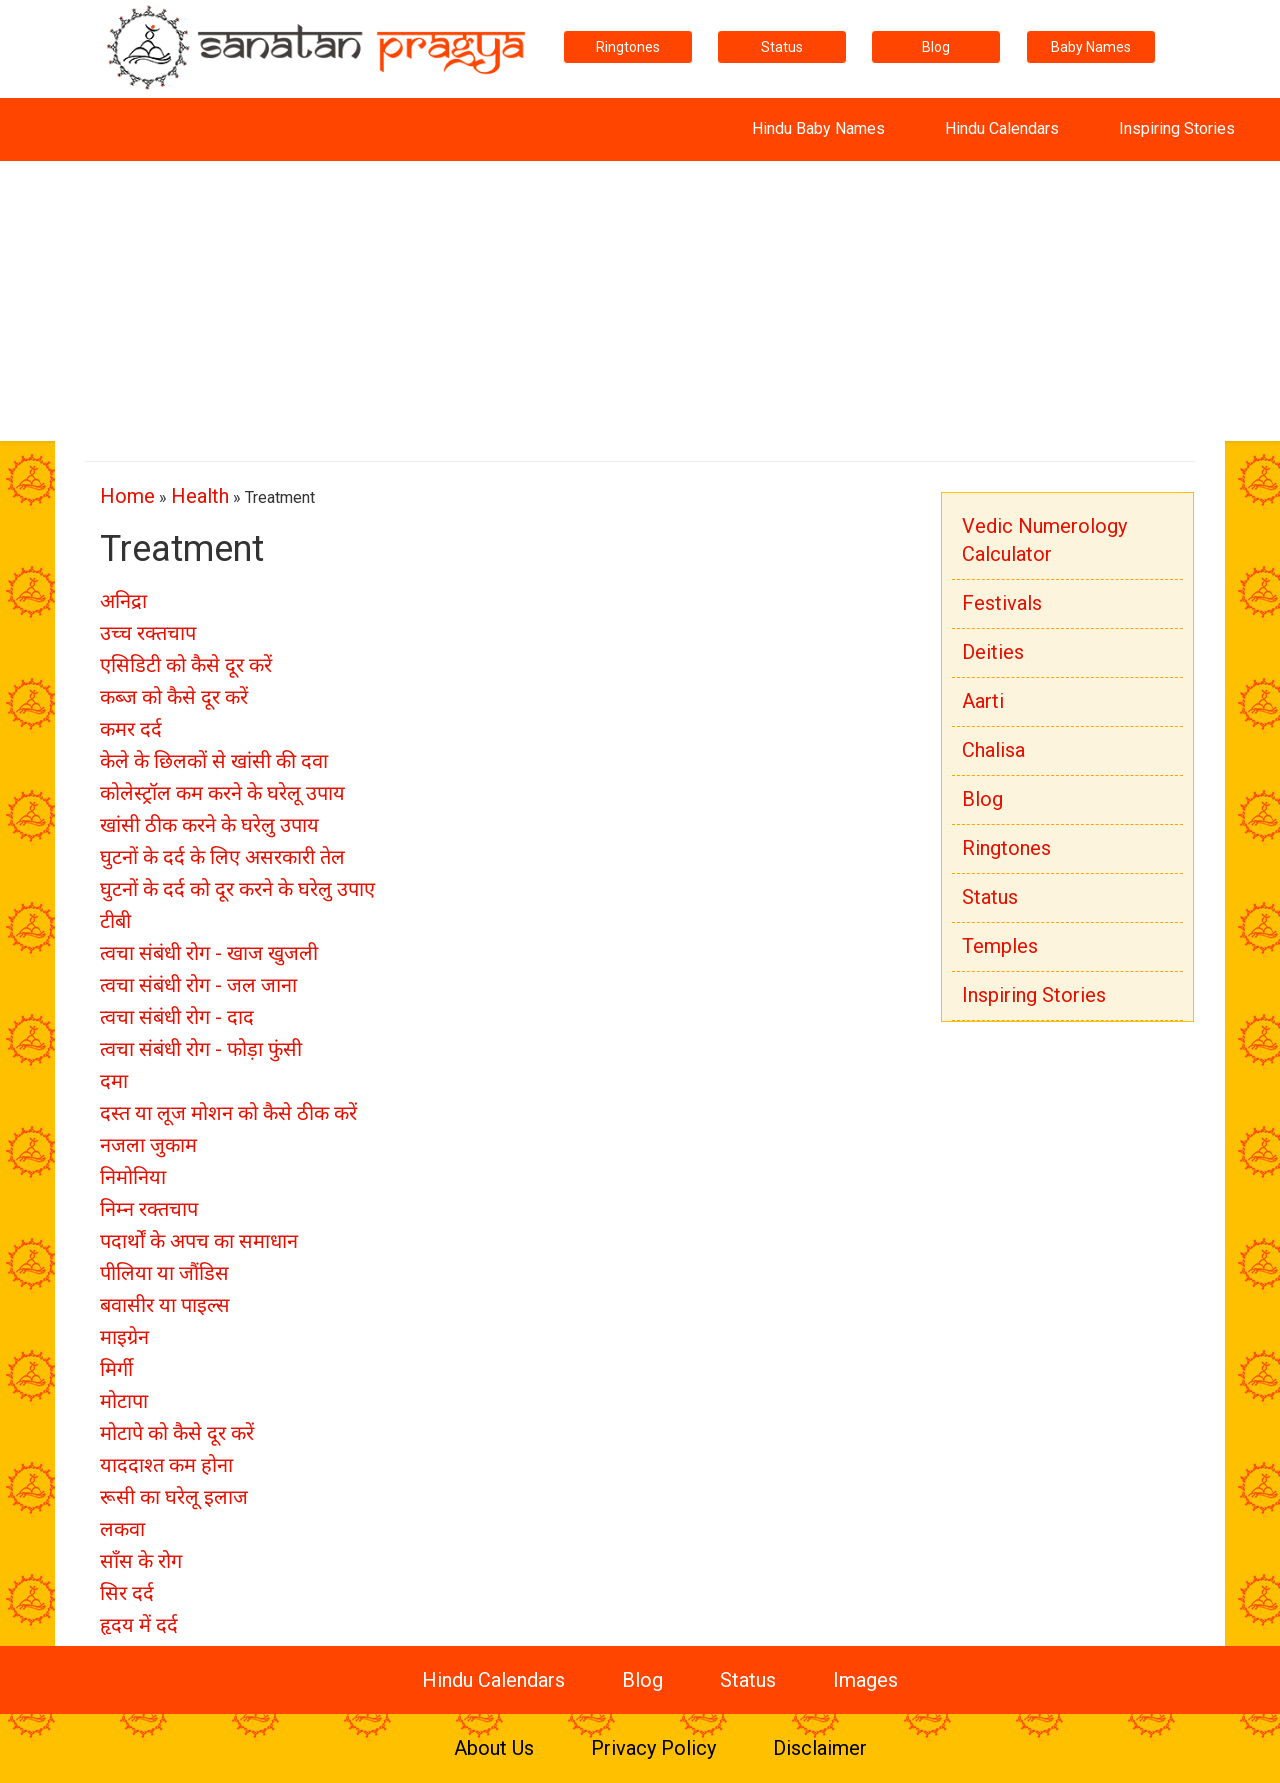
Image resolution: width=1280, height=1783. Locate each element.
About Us (494, 1748)
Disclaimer (820, 1748)
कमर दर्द (131, 729)
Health (200, 496)
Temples (1000, 946)
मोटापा (124, 1401)
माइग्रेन (124, 1337)
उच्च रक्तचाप (148, 633)
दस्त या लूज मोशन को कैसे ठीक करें (228, 1113)
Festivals (1002, 603)
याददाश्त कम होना (166, 1465)
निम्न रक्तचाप (149, 1209)
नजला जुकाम (148, 1145)
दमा (114, 1081)
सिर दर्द (127, 1593)
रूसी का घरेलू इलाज (174, 1497)
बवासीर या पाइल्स (165, 1305)
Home (127, 496)
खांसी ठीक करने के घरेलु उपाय (209, 825)
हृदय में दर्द (139, 1625)
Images (865, 1680)
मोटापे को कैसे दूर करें (177, 1433)
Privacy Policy (653, 1748)
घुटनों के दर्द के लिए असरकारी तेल (222, 857)
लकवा (122, 1529)
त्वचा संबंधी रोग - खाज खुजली (209, 953)
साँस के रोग (141, 1561)
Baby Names (1091, 47)
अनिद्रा (123, 601)
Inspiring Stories (1177, 128)
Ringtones (628, 47)
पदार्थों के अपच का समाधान (199, 1241)
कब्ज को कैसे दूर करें (174, 697)
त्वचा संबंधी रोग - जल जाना (198, 985)
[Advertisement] (640, 301)
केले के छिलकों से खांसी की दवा (214, 761)
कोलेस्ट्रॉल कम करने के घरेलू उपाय (222, 793)
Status (782, 47)
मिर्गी (116, 1369)
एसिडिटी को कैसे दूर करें (186, 665)
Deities (993, 652)
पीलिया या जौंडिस (164, 1273)
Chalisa (993, 750)
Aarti (983, 701)
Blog (936, 47)
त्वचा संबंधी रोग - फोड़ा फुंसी (201, 1049)
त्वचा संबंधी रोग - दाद (177, 1017)
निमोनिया (133, 1177)
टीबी (115, 921)
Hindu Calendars (1002, 128)
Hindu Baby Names (818, 128)
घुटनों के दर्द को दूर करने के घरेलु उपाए (237, 889)
